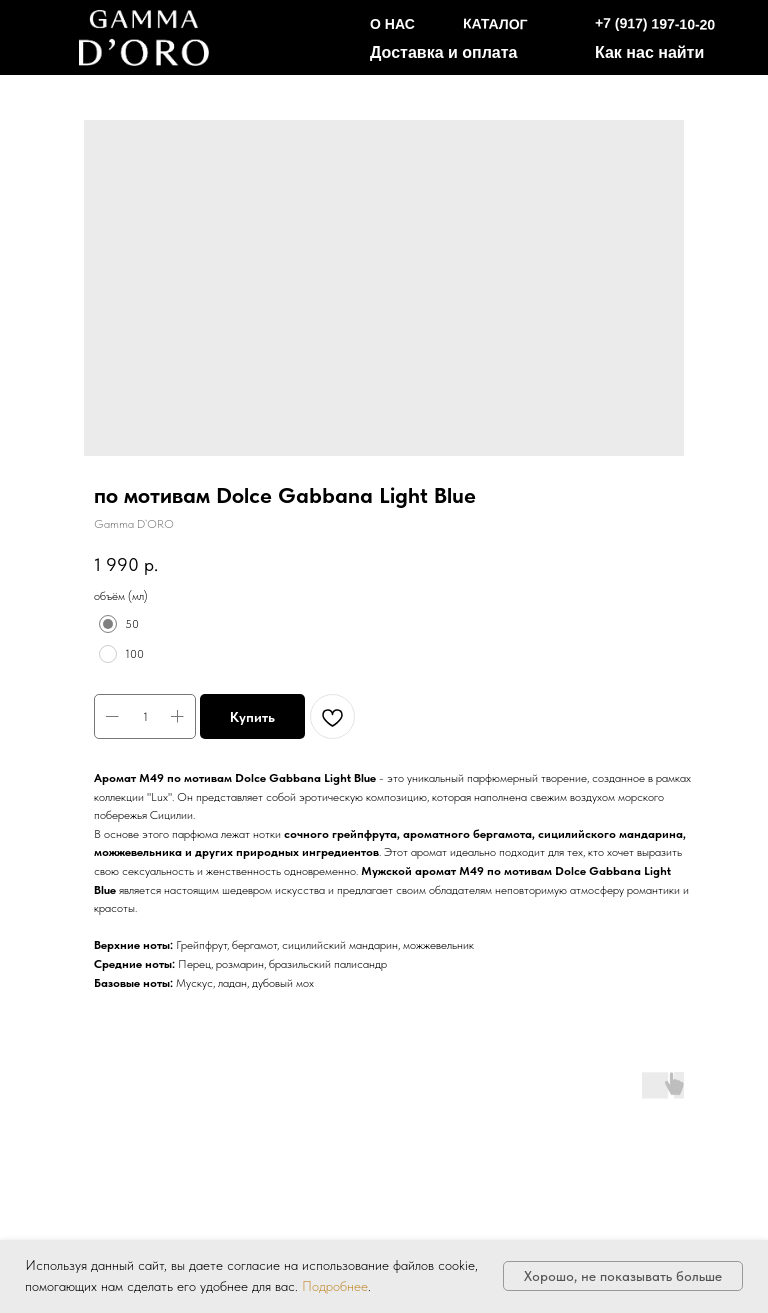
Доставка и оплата (444, 52)
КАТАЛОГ (495, 23)
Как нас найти (649, 52)
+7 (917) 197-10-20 (655, 24)
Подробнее (335, 1286)
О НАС (392, 24)
